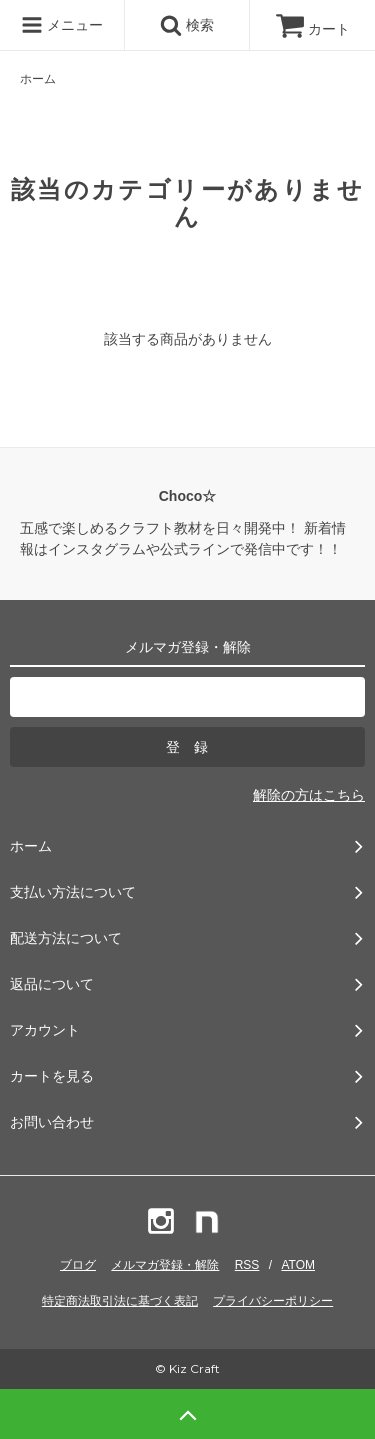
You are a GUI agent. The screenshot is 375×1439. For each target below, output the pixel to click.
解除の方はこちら (309, 795)
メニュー (62, 25)
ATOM (298, 1265)
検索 (187, 25)
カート (313, 29)
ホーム (38, 79)
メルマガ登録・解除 (165, 1265)
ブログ (78, 1265)
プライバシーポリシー (273, 1301)
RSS (247, 1265)
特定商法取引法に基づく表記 (120, 1301)
